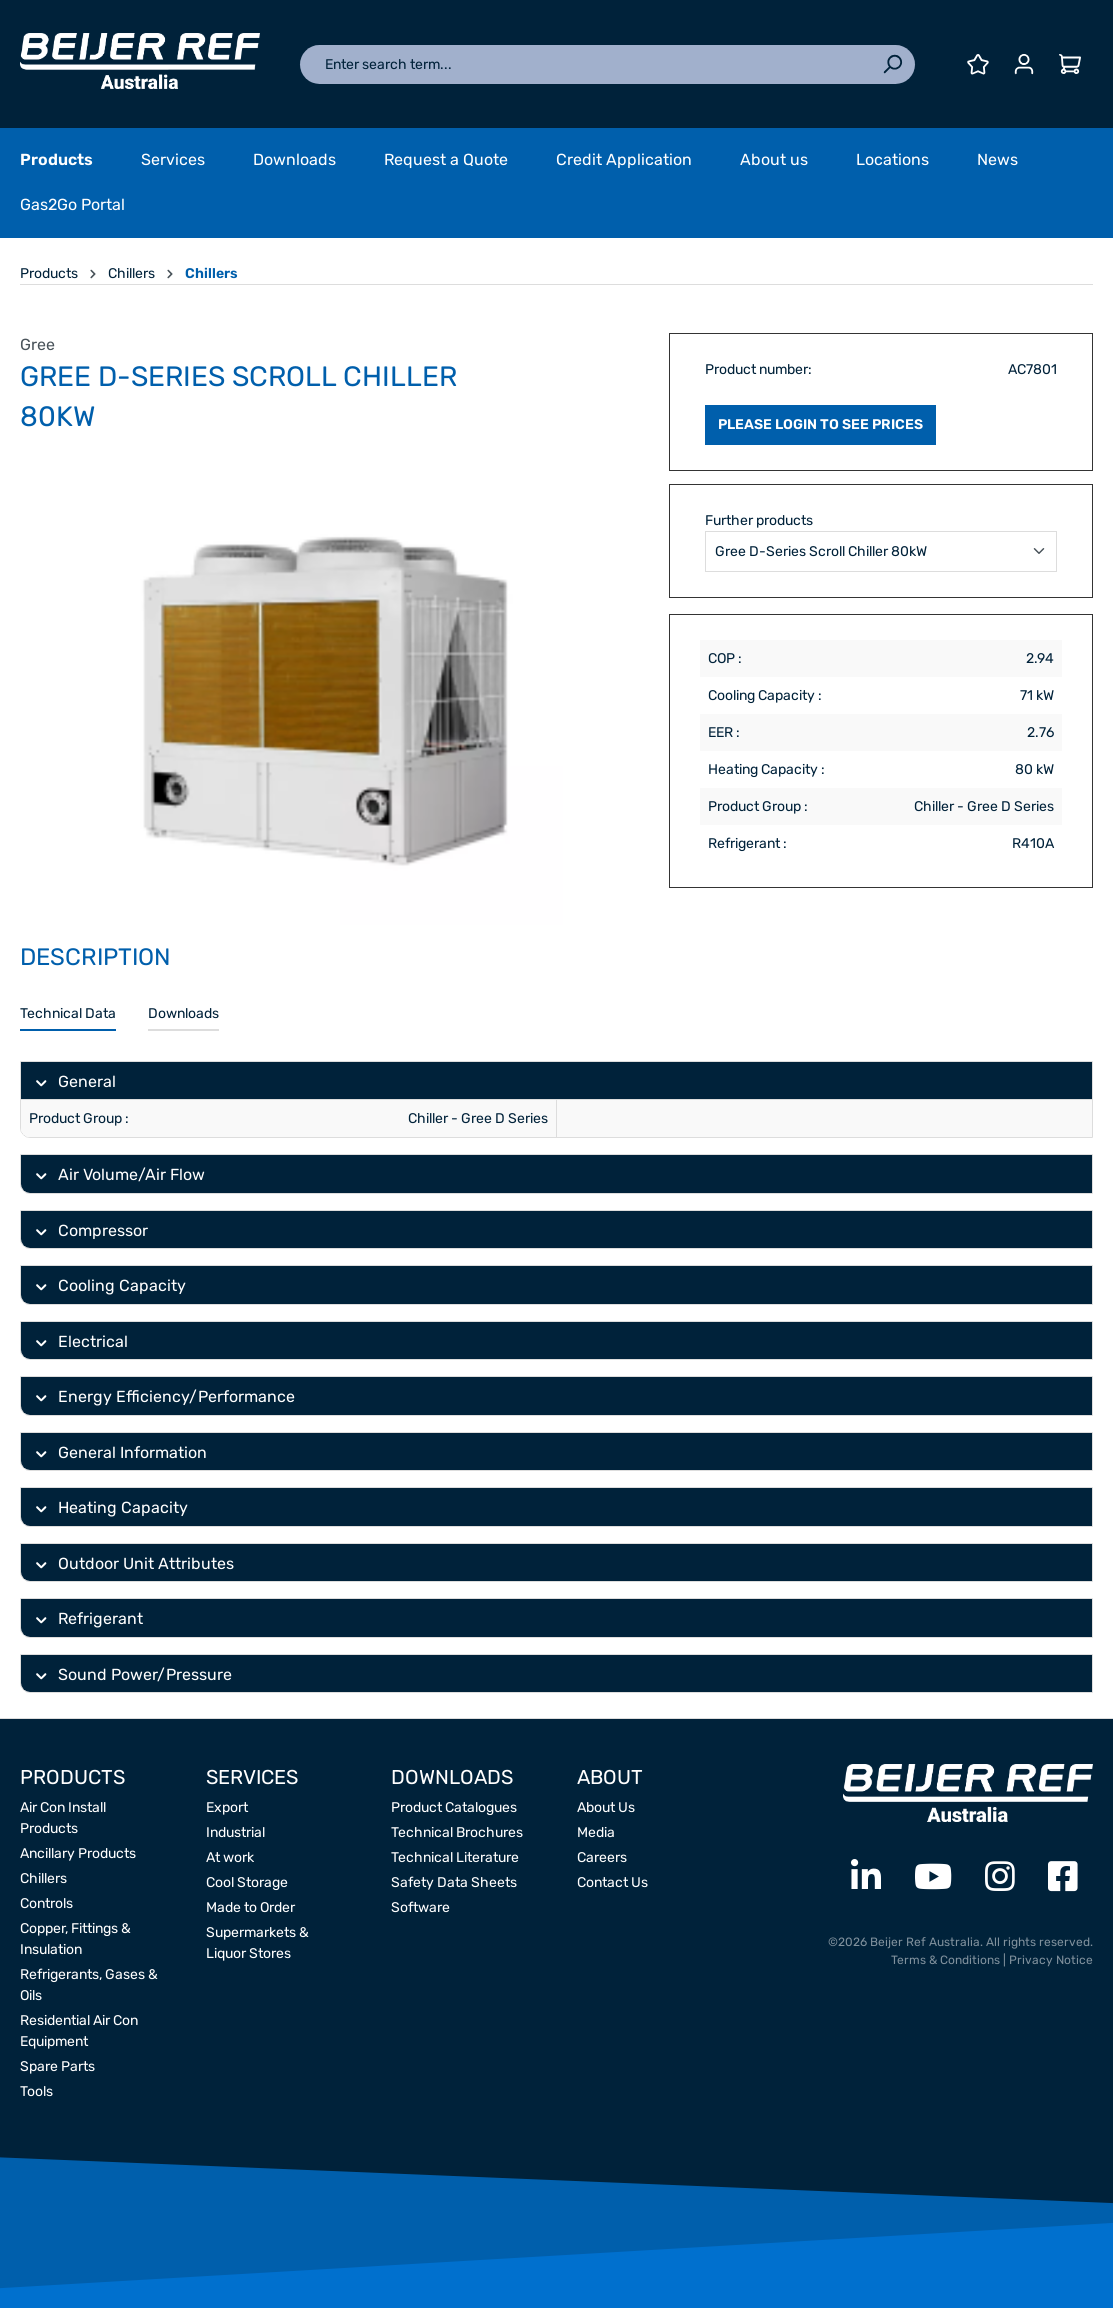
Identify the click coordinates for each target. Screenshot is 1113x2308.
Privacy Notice (1051, 1960)
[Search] (892, 64)
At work (230, 1857)
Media (596, 1832)
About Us (606, 1807)
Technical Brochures (457, 1832)
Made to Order (250, 1907)
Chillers (43, 1878)
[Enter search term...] (585, 64)
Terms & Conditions (945, 1960)
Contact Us (612, 1882)
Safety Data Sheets (454, 1882)
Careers (602, 1857)
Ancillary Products (78, 1853)
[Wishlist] (978, 64)
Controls (46, 1903)
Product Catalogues (454, 1807)
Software (420, 1907)
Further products (759, 520)
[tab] (68, 1014)
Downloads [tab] (183, 1013)
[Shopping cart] (1070, 64)
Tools (36, 2091)
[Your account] (1024, 64)
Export (227, 1807)
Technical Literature (455, 1857)
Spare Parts (57, 2066)
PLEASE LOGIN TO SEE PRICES (820, 424)
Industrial (235, 1832)
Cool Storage (247, 1882)
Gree (37, 344)
